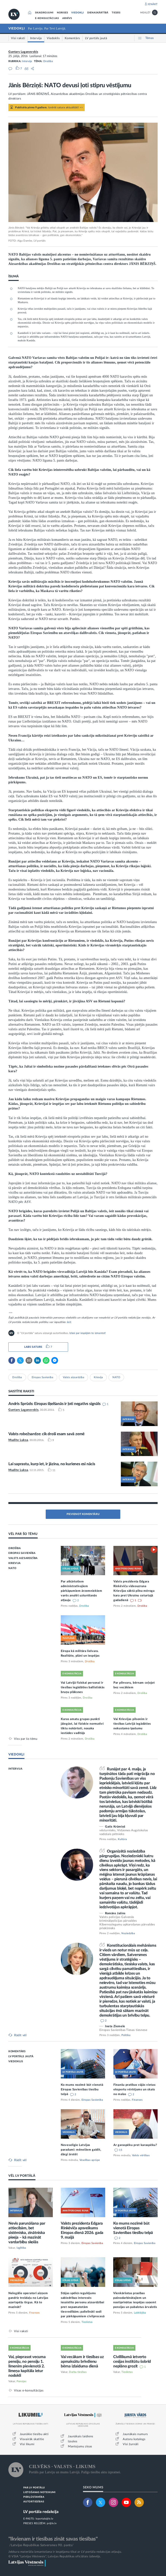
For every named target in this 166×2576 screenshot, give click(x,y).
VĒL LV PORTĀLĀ (21, 2175)
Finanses (137, 2100)
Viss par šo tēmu (25, 1738)
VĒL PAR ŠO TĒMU (23, 1533)
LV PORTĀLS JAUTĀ (21, 2056)
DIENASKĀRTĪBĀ (97, 13)
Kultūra (122, 1839)
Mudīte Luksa (18, 1440)
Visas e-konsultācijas (29, 2390)
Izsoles (72, 2441)
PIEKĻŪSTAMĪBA (33, 2497)
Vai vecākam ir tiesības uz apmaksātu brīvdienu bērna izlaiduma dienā (82, 2361)
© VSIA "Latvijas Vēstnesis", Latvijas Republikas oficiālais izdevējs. (54, 2556)
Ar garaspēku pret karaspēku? (135, 2145)
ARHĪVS (67, 18)
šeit (69, 1322)
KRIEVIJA (14, 1563)
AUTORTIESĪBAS (33, 2502)
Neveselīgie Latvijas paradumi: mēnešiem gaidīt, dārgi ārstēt (81, 2150)
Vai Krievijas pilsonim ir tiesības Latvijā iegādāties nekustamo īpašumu (132, 1724)
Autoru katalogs (134, 2439)
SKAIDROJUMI (44, 13)
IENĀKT (153, 4)
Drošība (48, 61)
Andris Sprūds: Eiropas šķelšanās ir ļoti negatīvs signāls (54, 1404)
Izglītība (21, 2248)
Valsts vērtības (141, 2155)
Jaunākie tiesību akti (34, 2434)
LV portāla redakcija (41, 2512)
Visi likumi (27, 2444)
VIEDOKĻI (77, 13)
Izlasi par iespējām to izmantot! (87, 1333)
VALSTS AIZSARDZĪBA (23, 1558)
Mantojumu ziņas (80, 2446)
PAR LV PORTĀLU (34, 2488)
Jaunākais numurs (135, 2434)
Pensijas (21, 2381)
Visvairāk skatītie (32, 2439)
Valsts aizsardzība (73, 1377)
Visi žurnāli (130, 2444)
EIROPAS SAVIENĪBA (21, 1553)
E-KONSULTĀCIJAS (47, 18)
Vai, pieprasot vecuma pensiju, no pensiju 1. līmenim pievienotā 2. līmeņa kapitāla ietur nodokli (27, 2366)
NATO (116, 1377)
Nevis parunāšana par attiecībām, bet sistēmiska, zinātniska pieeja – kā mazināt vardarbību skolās (26, 2232)
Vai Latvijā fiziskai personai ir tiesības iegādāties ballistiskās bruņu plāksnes (82, 1687)
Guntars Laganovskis (23, 51)
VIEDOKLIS (15, 2061)
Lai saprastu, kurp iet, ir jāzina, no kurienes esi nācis (51, 1464)
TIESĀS (116, 13)
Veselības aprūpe (89, 2160)
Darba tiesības (78, 2372)
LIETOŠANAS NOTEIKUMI (39, 2492)
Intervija (27, 61)
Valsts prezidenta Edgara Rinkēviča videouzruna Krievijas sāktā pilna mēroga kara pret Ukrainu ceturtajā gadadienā (134, 1591)
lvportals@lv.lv (44, 2518)
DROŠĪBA (14, 1548)
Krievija (98, 1377)
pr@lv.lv (52, 2523)
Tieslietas (87, 2322)
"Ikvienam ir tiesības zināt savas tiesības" (53, 2539)
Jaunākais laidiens (80, 2436)
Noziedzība (128, 1933)
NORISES (62, 13)
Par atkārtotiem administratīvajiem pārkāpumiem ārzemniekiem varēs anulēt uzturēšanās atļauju (81, 1591)
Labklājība (140, 2312)
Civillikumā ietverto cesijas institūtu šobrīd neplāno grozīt (132, 2361)
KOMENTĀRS (17, 2051)
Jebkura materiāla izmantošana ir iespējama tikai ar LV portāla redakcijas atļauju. (65, 2551)
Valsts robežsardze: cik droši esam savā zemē (46, 1434)
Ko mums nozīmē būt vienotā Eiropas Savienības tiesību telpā (82, 2089)
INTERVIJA (15, 1769)
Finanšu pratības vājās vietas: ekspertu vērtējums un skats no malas (134, 2089)
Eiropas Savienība (42, 1377)
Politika (125, 2035)
